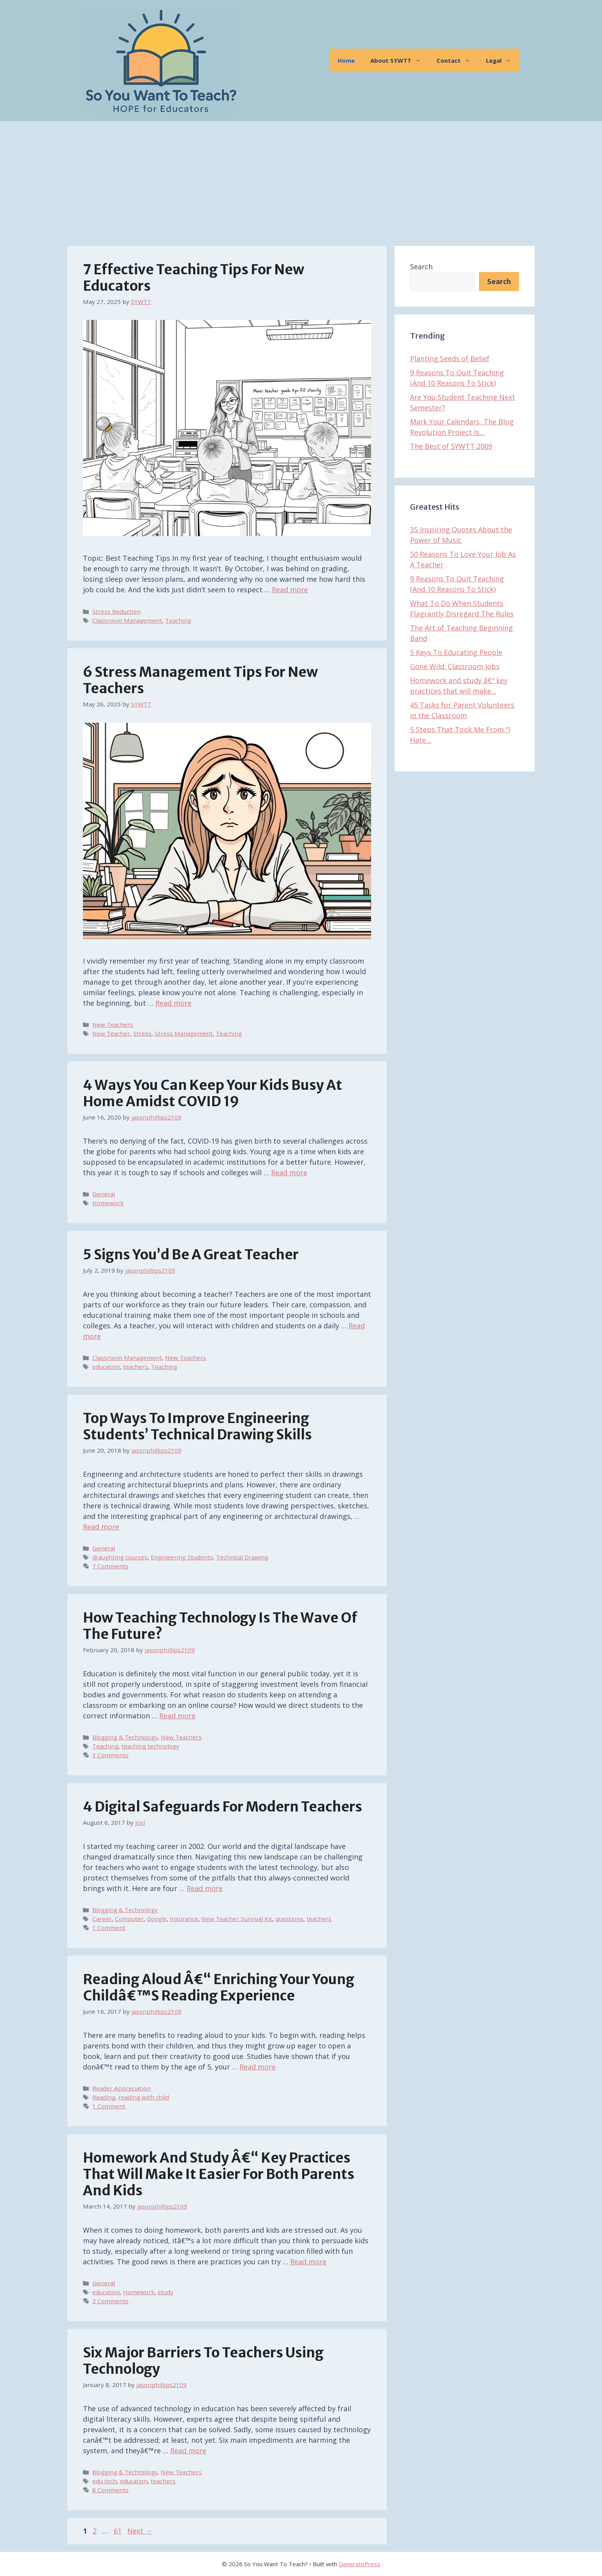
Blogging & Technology (125, 1737)
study (165, 2292)
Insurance (184, 1919)
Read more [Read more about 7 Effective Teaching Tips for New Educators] (290, 589)
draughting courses (120, 1557)
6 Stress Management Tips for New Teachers (200, 680)
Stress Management (184, 1033)
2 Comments (110, 2301)
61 (118, 2530)
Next (139, 2530)
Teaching (178, 620)
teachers (135, 1366)
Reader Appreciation (121, 2088)
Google (157, 1919)
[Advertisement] (301, 179)
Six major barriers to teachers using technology (203, 2361)
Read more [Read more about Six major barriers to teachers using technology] (188, 2450)
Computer (129, 1919)
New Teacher (111, 1033)
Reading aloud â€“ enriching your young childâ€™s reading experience (218, 1987)
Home (346, 60)
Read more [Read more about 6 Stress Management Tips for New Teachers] (173, 1003)
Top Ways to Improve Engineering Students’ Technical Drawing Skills (197, 1426)
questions (289, 1919)
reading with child (143, 2097)
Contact (457, 60)
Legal (502, 60)
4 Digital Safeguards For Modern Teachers (222, 1806)
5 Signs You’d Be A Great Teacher (191, 1254)
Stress (142, 1033)
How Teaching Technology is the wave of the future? (220, 1626)
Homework (108, 1203)
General (103, 1194)
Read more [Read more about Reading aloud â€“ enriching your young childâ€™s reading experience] (257, 2066)
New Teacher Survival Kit (236, 1919)
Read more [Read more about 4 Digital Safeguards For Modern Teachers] (205, 1888)
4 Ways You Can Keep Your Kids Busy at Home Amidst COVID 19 (212, 1093)
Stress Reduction (116, 611)
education (106, 1366)
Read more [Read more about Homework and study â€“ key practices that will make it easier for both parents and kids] (308, 2261)
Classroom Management (127, 620)
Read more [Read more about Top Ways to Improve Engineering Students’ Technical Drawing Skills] (101, 1526)
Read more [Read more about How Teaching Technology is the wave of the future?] (177, 1715)
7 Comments (110, 1566)
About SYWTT (399, 60)
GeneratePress (359, 2564)
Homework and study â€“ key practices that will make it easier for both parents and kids (218, 2174)
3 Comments (110, 1755)
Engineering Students (182, 1557)
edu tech (104, 2481)
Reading (103, 2097)
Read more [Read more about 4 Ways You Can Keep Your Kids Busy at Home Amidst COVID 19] (289, 1172)
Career (102, 1919)
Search (421, 266)
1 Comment (108, 1928)
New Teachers (112, 1024)
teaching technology (150, 1746)
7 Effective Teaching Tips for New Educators (193, 278)
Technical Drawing (242, 1557)
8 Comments (110, 2490)
